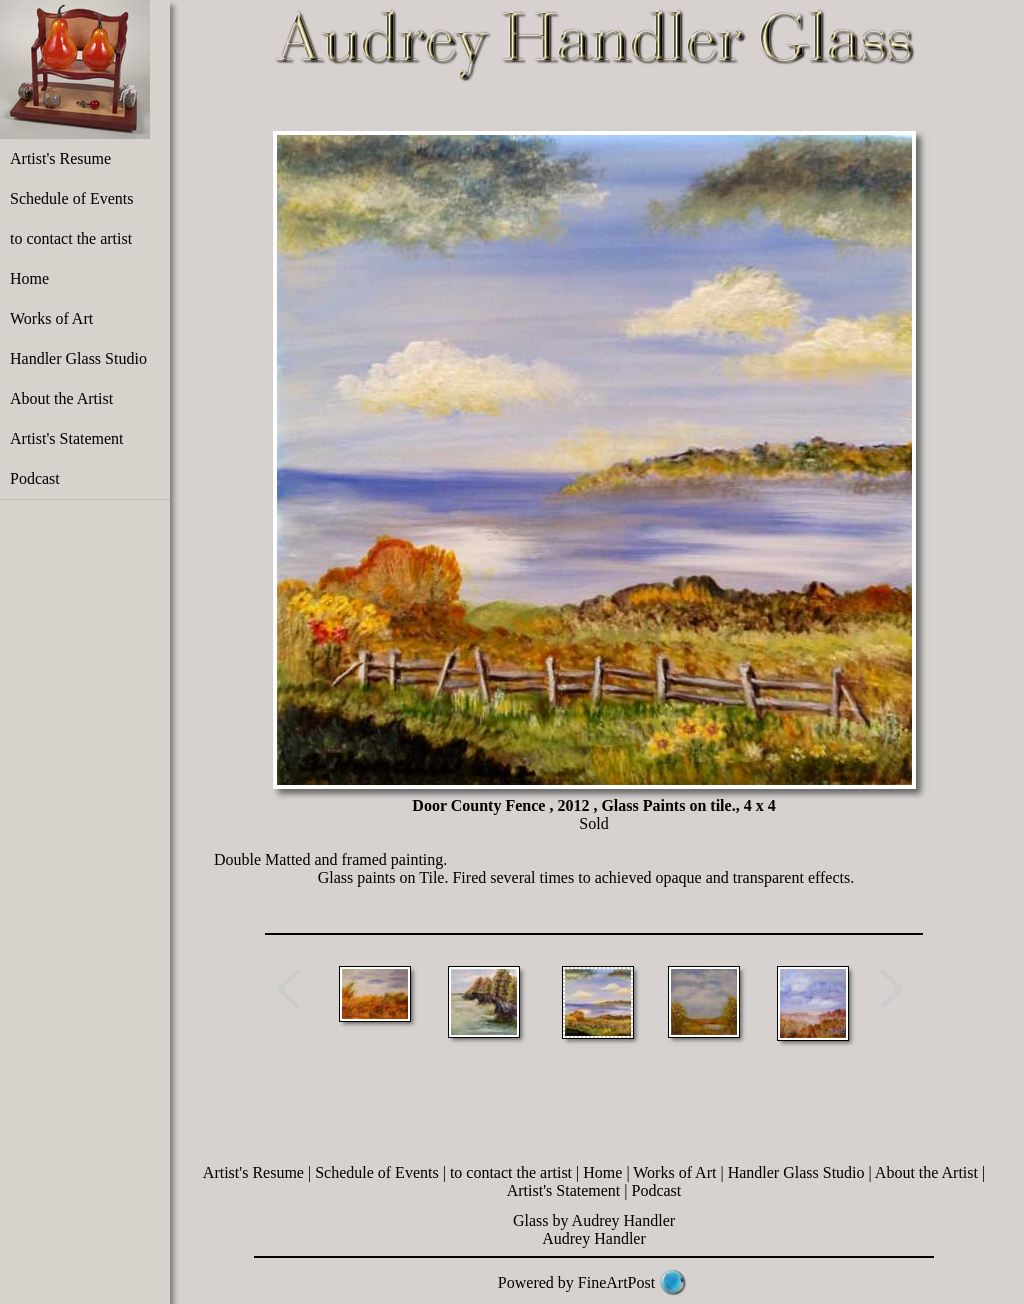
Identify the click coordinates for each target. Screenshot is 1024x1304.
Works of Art (51, 318)
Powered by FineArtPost (576, 1282)
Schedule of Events (72, 198)
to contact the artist (71, 238)
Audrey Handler (594, 1238)
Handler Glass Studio (78, 358)
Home (29, 278)
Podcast (35, 478)
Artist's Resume (60, 158)
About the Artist (61, 398)
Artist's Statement (67, 438)
